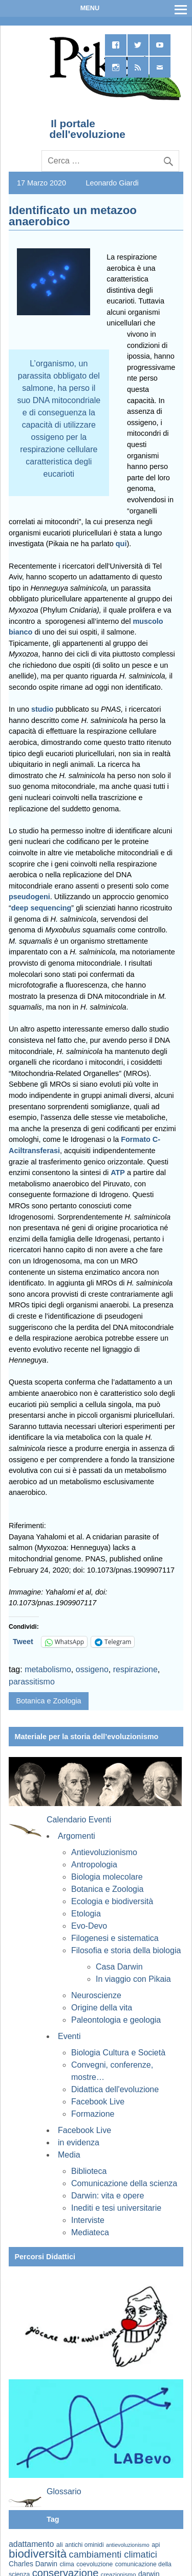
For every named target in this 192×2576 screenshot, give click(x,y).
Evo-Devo (89, 1926)
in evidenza (78, 2142)
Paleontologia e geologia (116, 2020)
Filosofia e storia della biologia (126, 1950)
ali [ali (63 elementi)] (59, 2544)
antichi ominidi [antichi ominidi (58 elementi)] (84, 2544)
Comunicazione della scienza (124, 2183)
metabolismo (48, 1669)
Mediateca (90, 2232)
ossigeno (92, 1669)
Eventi (69, 2036)
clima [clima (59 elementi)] (66, 2564)
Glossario (64, 2491)
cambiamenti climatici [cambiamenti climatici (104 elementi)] (113, 2554)
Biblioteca (88, 2171)
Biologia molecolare (107, 1876)
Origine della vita (101, 2007)
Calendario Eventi (79, 1819)
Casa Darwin (119, 1966)
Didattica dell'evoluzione (115, 2089)
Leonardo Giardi (112, 183)
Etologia (86, 1913)
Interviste (87, 2220)
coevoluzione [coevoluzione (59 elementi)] (94, 2564)
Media (69, 2154)
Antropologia (94, 1864)
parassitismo (32, 1681)
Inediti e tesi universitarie (116, 2208)
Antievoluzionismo (104, 1852)
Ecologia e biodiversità (112, 1901)
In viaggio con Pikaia (133, 1979)
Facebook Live (97, 2101)
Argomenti (76, 1836)
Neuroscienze (96, 1995)
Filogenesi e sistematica (115, 1938)
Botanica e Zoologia (48, 1701)
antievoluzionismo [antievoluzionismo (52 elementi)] (128, 2545)
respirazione (135, 1669)
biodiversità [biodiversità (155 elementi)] (38, 2553)
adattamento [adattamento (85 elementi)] (31, 2544)
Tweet (23, 1641)
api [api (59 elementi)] (156, 2544)
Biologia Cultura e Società (118, 2052)
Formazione (92, 2114)
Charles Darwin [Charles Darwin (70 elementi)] (33, 2564)
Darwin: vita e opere (107, 2195)
